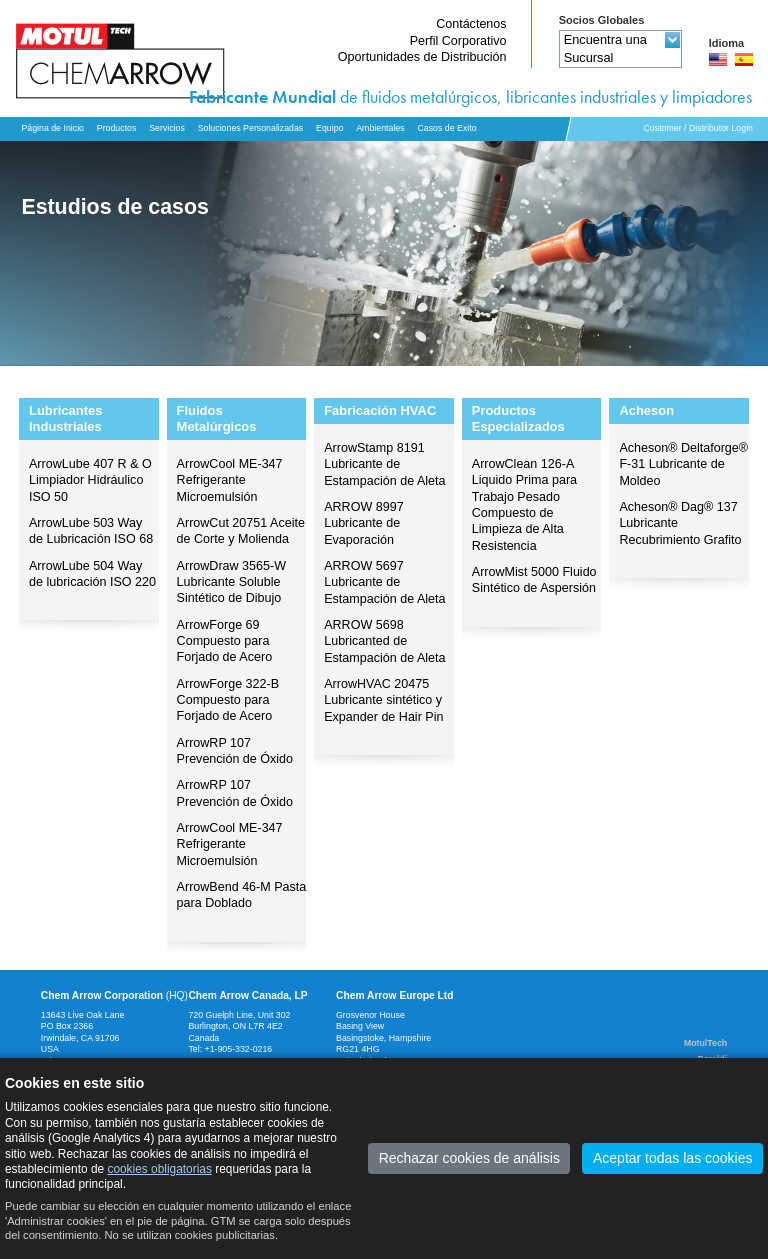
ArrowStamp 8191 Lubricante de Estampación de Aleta (384, 464)
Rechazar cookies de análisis (469, 1158)
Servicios (167, 128)
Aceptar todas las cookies (673, 1158)
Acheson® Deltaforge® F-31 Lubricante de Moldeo (683, 464)
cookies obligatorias (159, 1169)
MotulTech (705, 1043)
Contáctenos (471, 24)
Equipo (329, 128)
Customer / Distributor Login (698, 128)
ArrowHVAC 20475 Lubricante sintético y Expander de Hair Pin (383, 700)
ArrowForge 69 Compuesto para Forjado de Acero (225, 641)
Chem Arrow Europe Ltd (395, 995)
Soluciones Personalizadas (251, 128)
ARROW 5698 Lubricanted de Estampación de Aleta (384, 641)
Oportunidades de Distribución (422, 57)
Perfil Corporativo (458, 41)
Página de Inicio (52, 128)
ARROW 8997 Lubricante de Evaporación (364, 523)
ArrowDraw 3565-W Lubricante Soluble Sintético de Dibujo (231, 582)
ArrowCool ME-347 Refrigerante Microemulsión (230, 480)
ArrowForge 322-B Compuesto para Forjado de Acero (228, 700)
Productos (117, 128)
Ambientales (380, 128)
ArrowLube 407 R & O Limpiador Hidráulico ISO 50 (90, 480)
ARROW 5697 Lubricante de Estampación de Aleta (384, 582)
